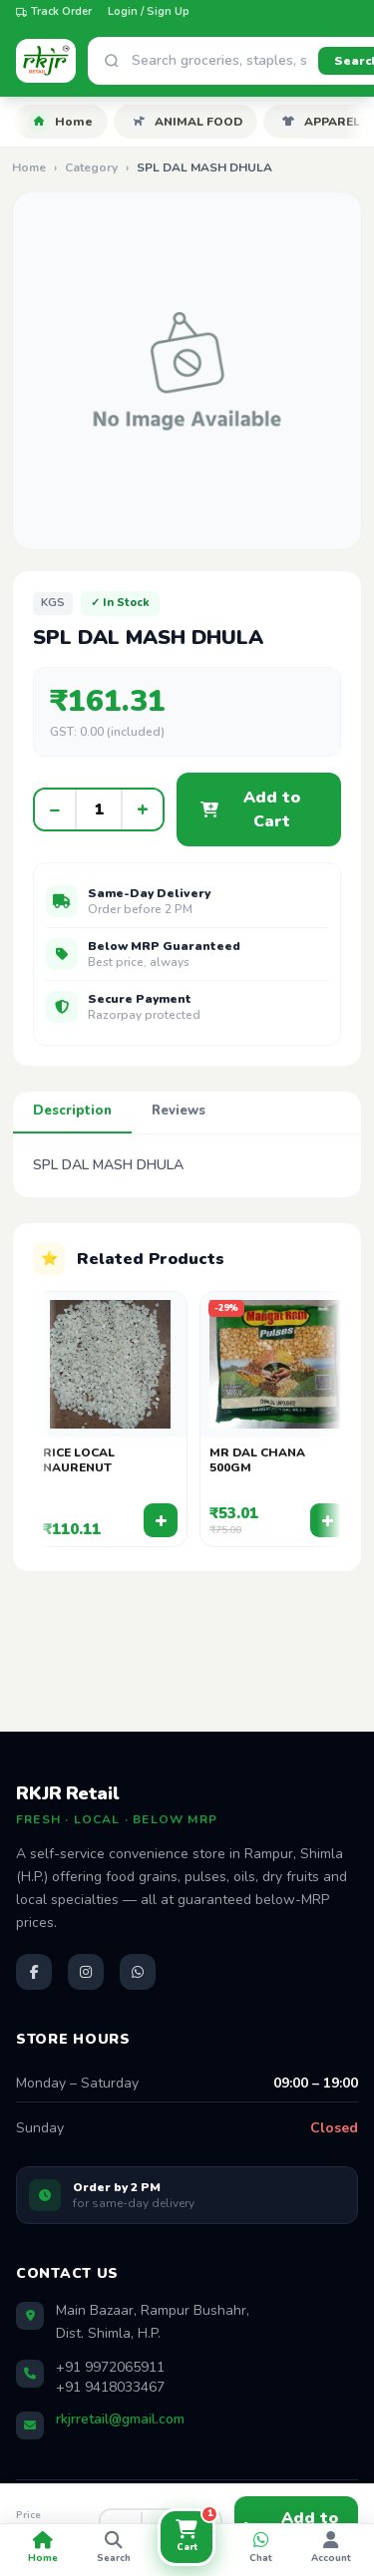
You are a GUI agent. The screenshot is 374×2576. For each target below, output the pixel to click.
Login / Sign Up (148, 11)
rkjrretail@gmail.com (120, 2419)
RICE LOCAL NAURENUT (79, 1461)
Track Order (54, 11)
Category (91, 167)
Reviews (178, 1111)
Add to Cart (250, 809)
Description (72, 1111)
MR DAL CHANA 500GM (257, 1461)
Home (61, 122)
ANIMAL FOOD (185, 122)
